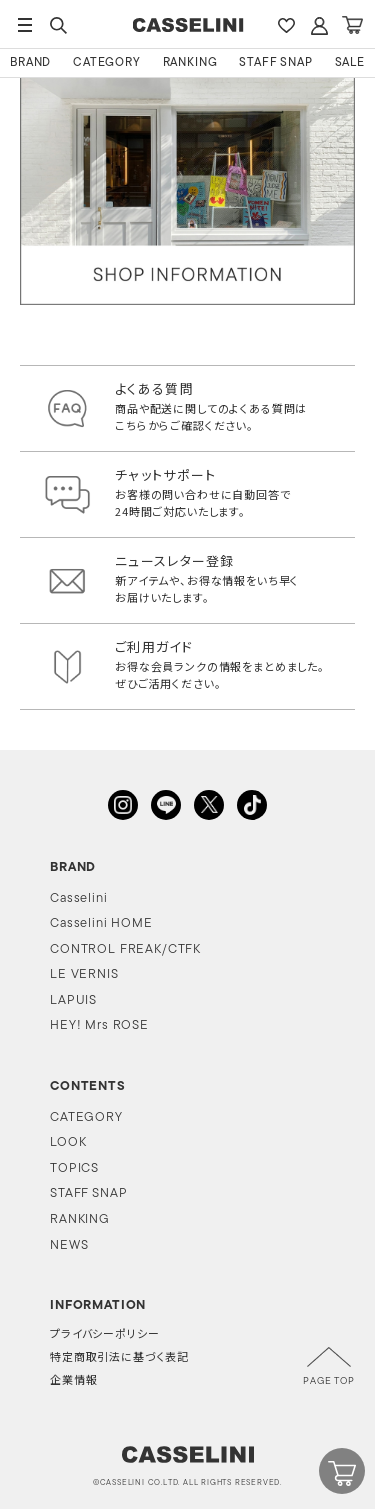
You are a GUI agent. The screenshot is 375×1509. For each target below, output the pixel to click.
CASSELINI (187, 25)
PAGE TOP (329, 1381)
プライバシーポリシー (104, 1335)
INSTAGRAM (123, 805)
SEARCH (58, 25)
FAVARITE (286, 25)
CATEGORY (107, 63)
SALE (350, 63)
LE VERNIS (84, 974)
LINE (166, 805)
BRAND (30, 63)
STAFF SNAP (275, 63)
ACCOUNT (319, 25)
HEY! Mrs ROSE (99, 1025)
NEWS (69, 1245)
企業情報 (73, 1381)
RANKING (190, 63)
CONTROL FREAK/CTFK (125, 949)
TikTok (252, 805)
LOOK (68, 1142)
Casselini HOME (101, 923)
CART (352, 25)
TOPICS (74, 1168)
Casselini (79, 898)
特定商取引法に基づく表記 (119, 1358)
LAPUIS (73, 1000)
